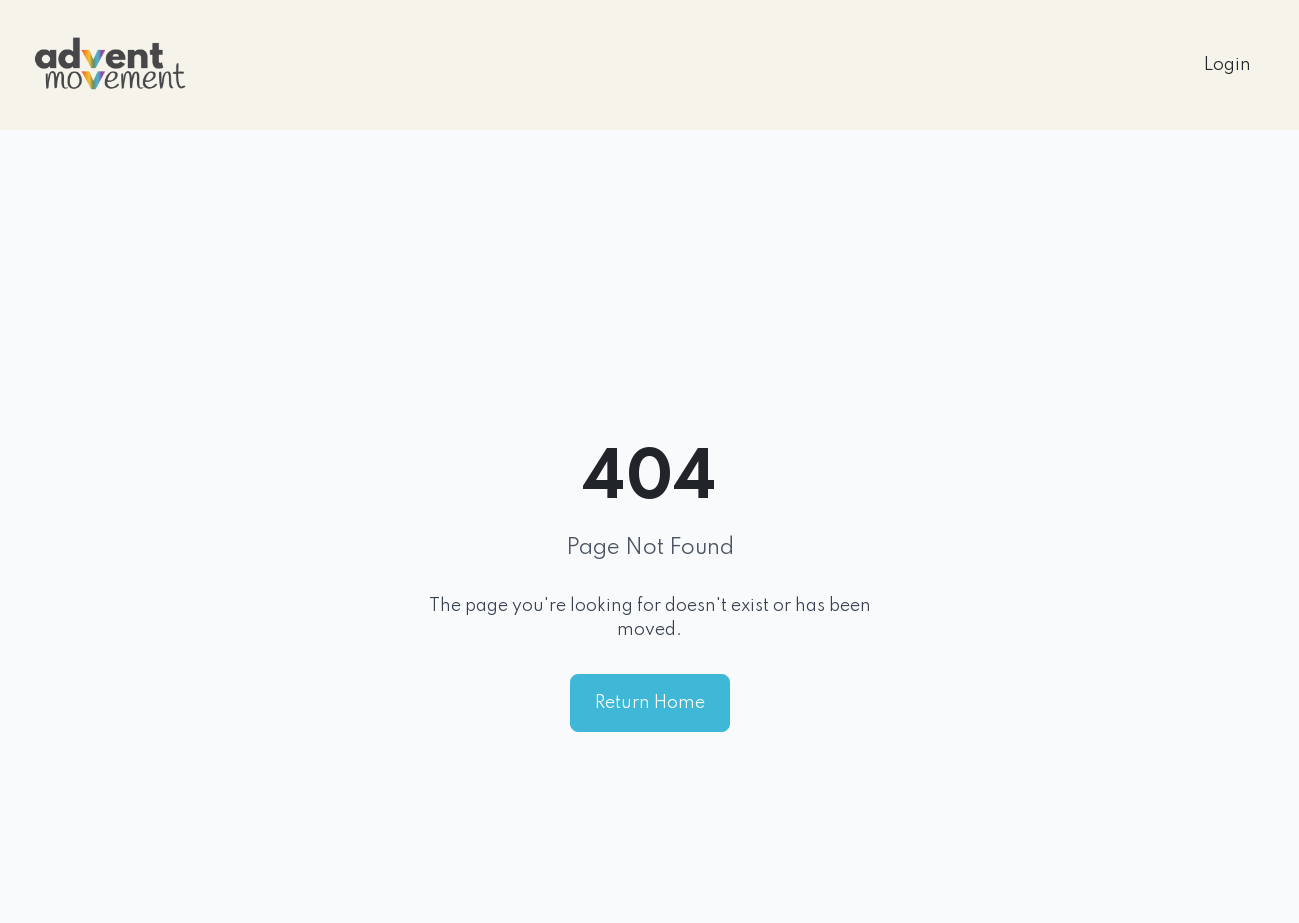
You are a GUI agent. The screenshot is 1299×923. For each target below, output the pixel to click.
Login (1227, 65)
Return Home (650, 703)
